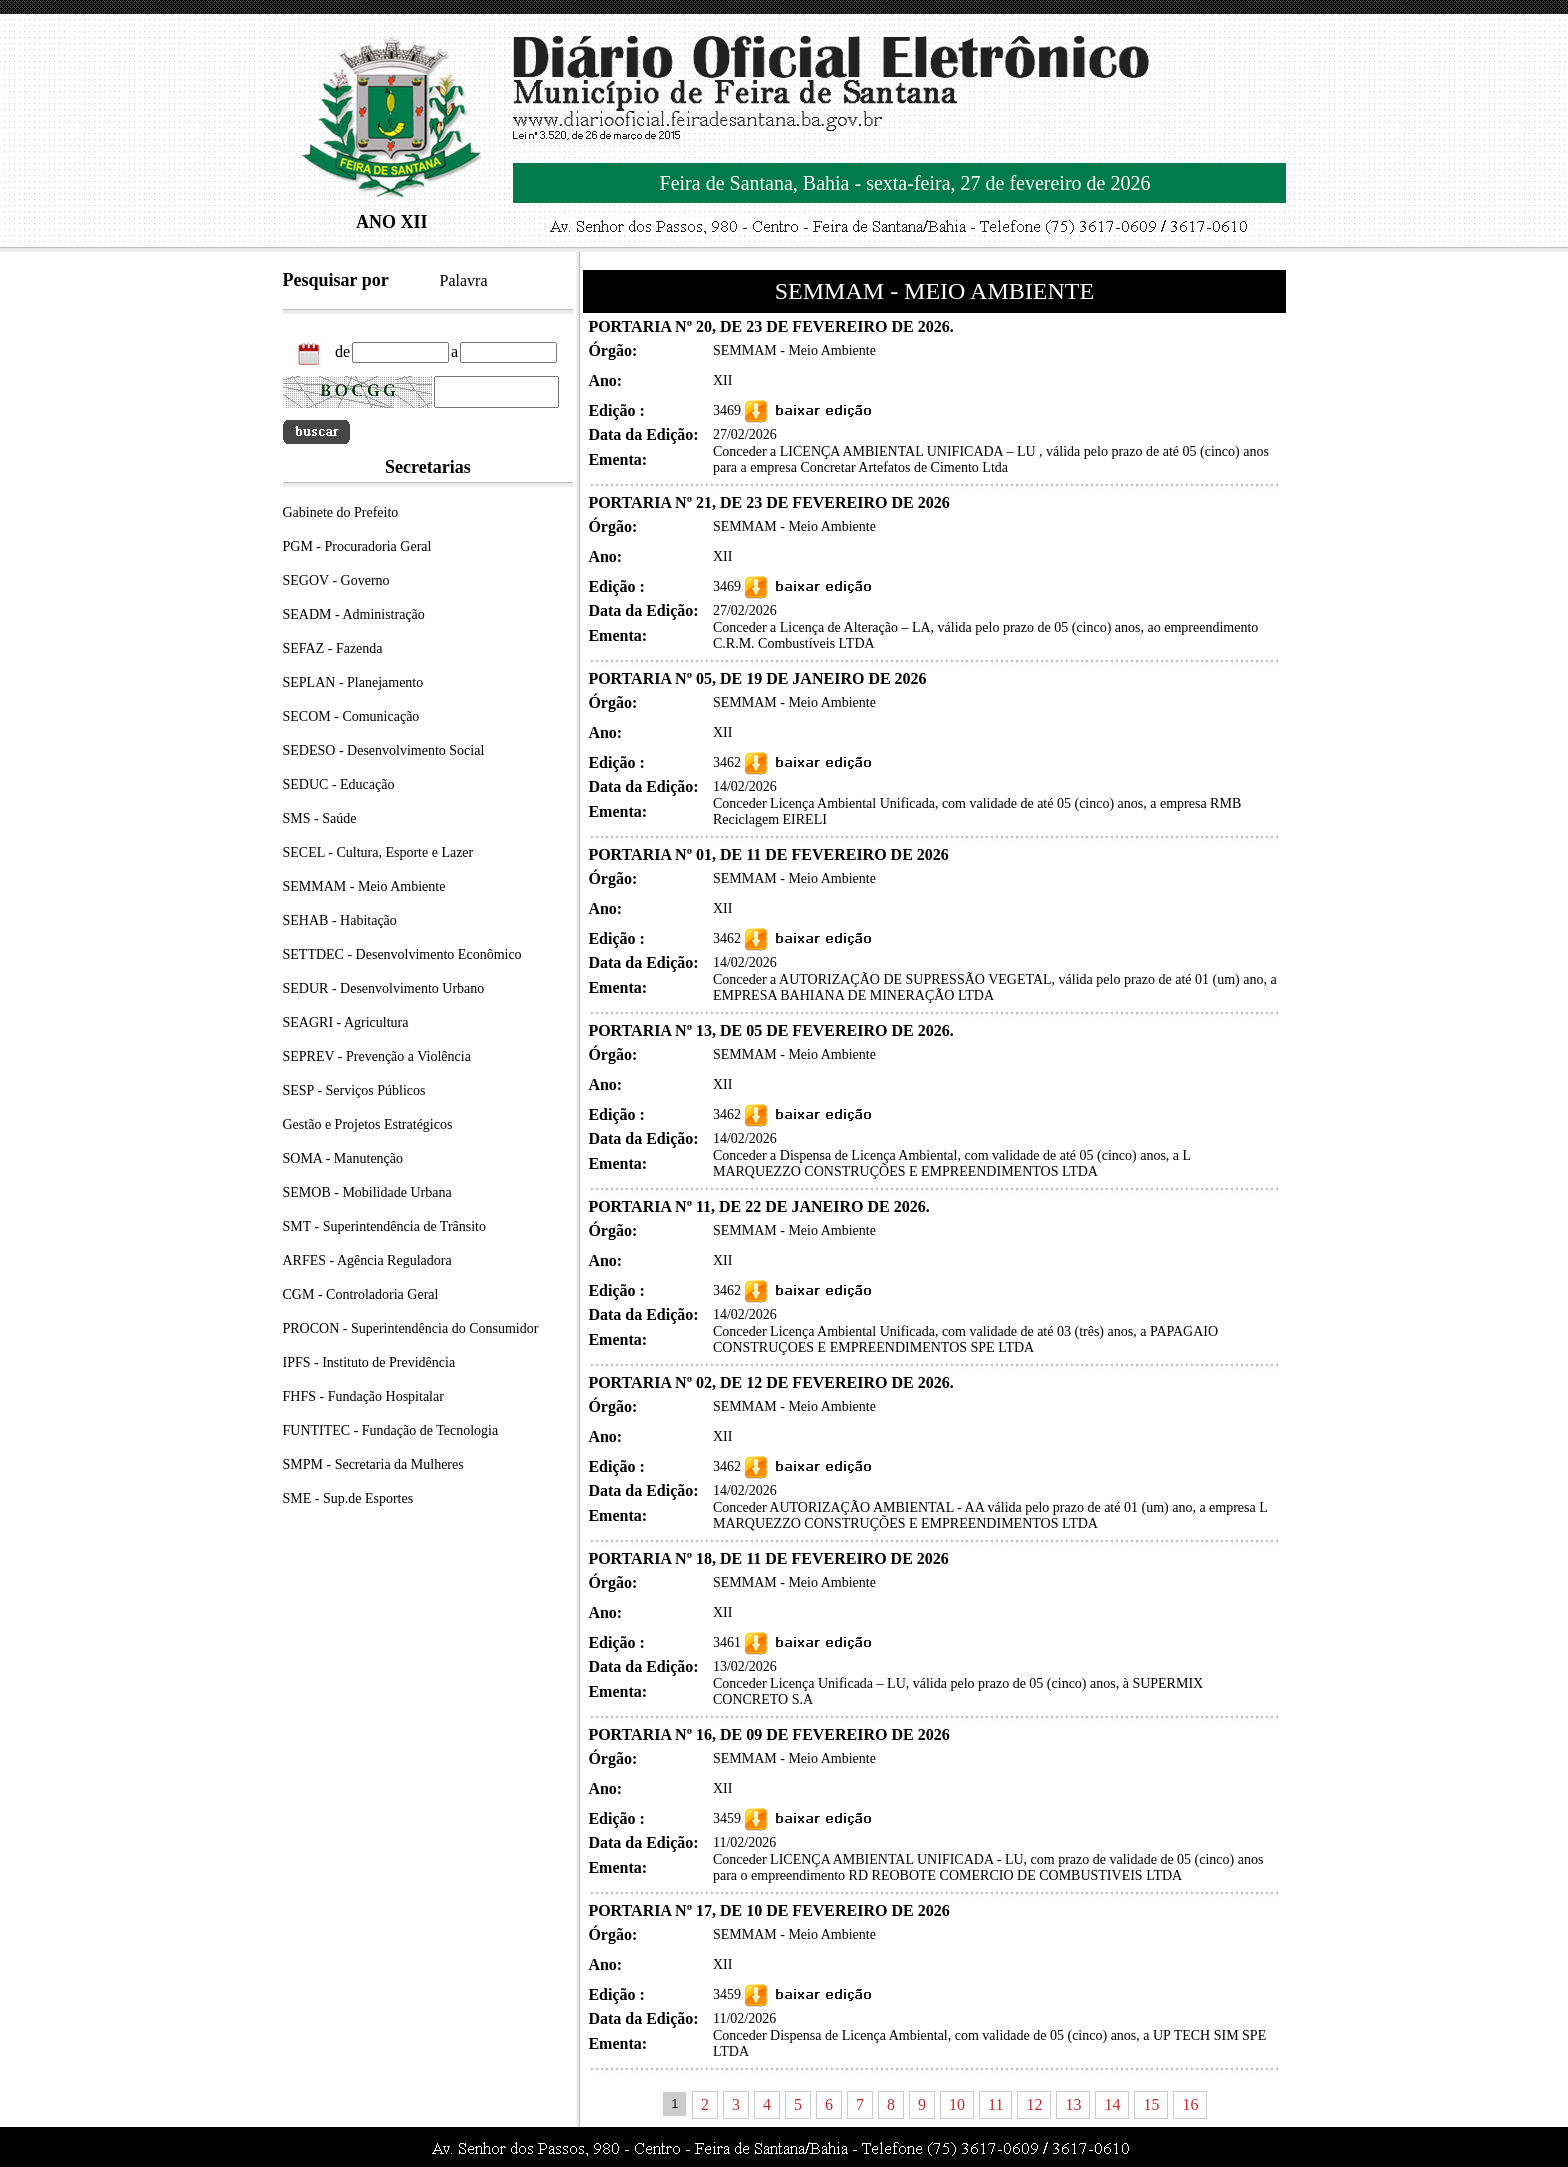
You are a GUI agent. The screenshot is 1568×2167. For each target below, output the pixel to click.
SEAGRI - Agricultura (346, 1022)
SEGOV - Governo (336, 580)
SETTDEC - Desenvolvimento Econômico (402, 954)
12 (1034, 2104)
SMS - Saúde (320, 818)
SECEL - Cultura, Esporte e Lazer (378, 852)
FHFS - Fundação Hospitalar (363, 1396)
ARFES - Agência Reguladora (367, 1260)
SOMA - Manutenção (343, 1158)
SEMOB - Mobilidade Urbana (367, 1192)
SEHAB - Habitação (340, 920)
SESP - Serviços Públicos (354, 1090)
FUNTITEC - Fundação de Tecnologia (391, 1430)
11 (995, 2104)
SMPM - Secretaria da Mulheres (373, 1464)
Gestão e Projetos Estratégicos (368, 1124)
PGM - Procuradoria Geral (357, 546)
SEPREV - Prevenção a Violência (377, 1056)
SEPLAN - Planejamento (353, 682)
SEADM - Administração (354, 614)
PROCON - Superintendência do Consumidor (411, 1328)
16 (1190, 2104)
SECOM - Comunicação (351, 716)
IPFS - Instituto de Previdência (369, 1362)
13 (1073, 2104)
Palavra (464, 280)
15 (1151, 2104)
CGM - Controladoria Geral (361, 1294)
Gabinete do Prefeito (341, 512)
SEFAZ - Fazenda (333, 648)
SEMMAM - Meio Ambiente (364, 886)
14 (1112, 2104)
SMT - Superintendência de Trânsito (385, 1226)
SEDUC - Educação (339, 784)
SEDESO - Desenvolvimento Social (384, 750)
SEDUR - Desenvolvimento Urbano (384, 988)
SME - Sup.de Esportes (348, 1498)
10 (957, 2104)
